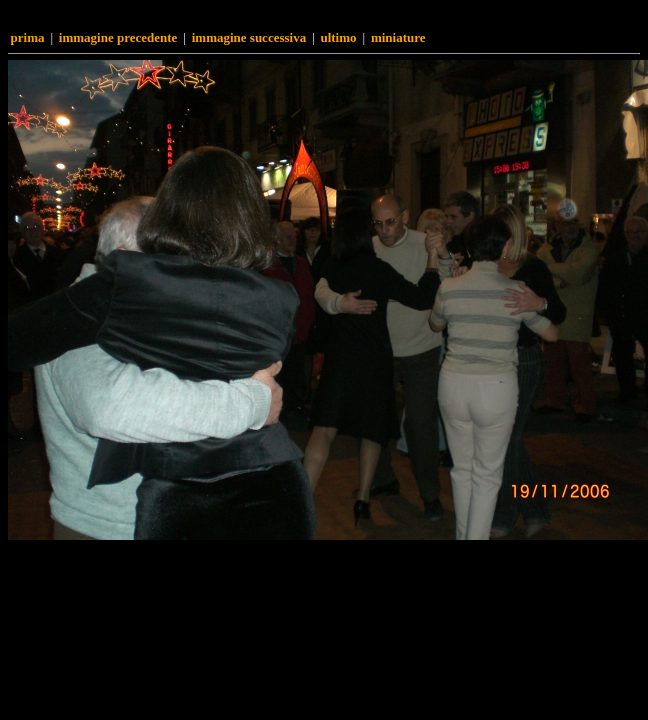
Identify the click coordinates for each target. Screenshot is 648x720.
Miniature (398, 37)
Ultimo (338, 37)
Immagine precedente (118, 37)
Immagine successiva (249, 37)
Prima (28, 37)
